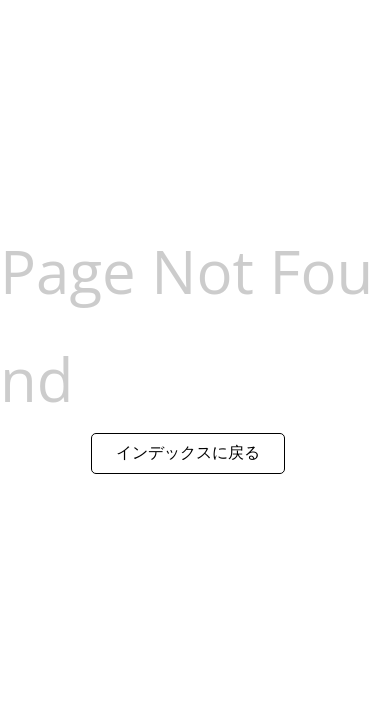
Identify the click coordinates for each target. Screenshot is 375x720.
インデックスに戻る (188, 452)
